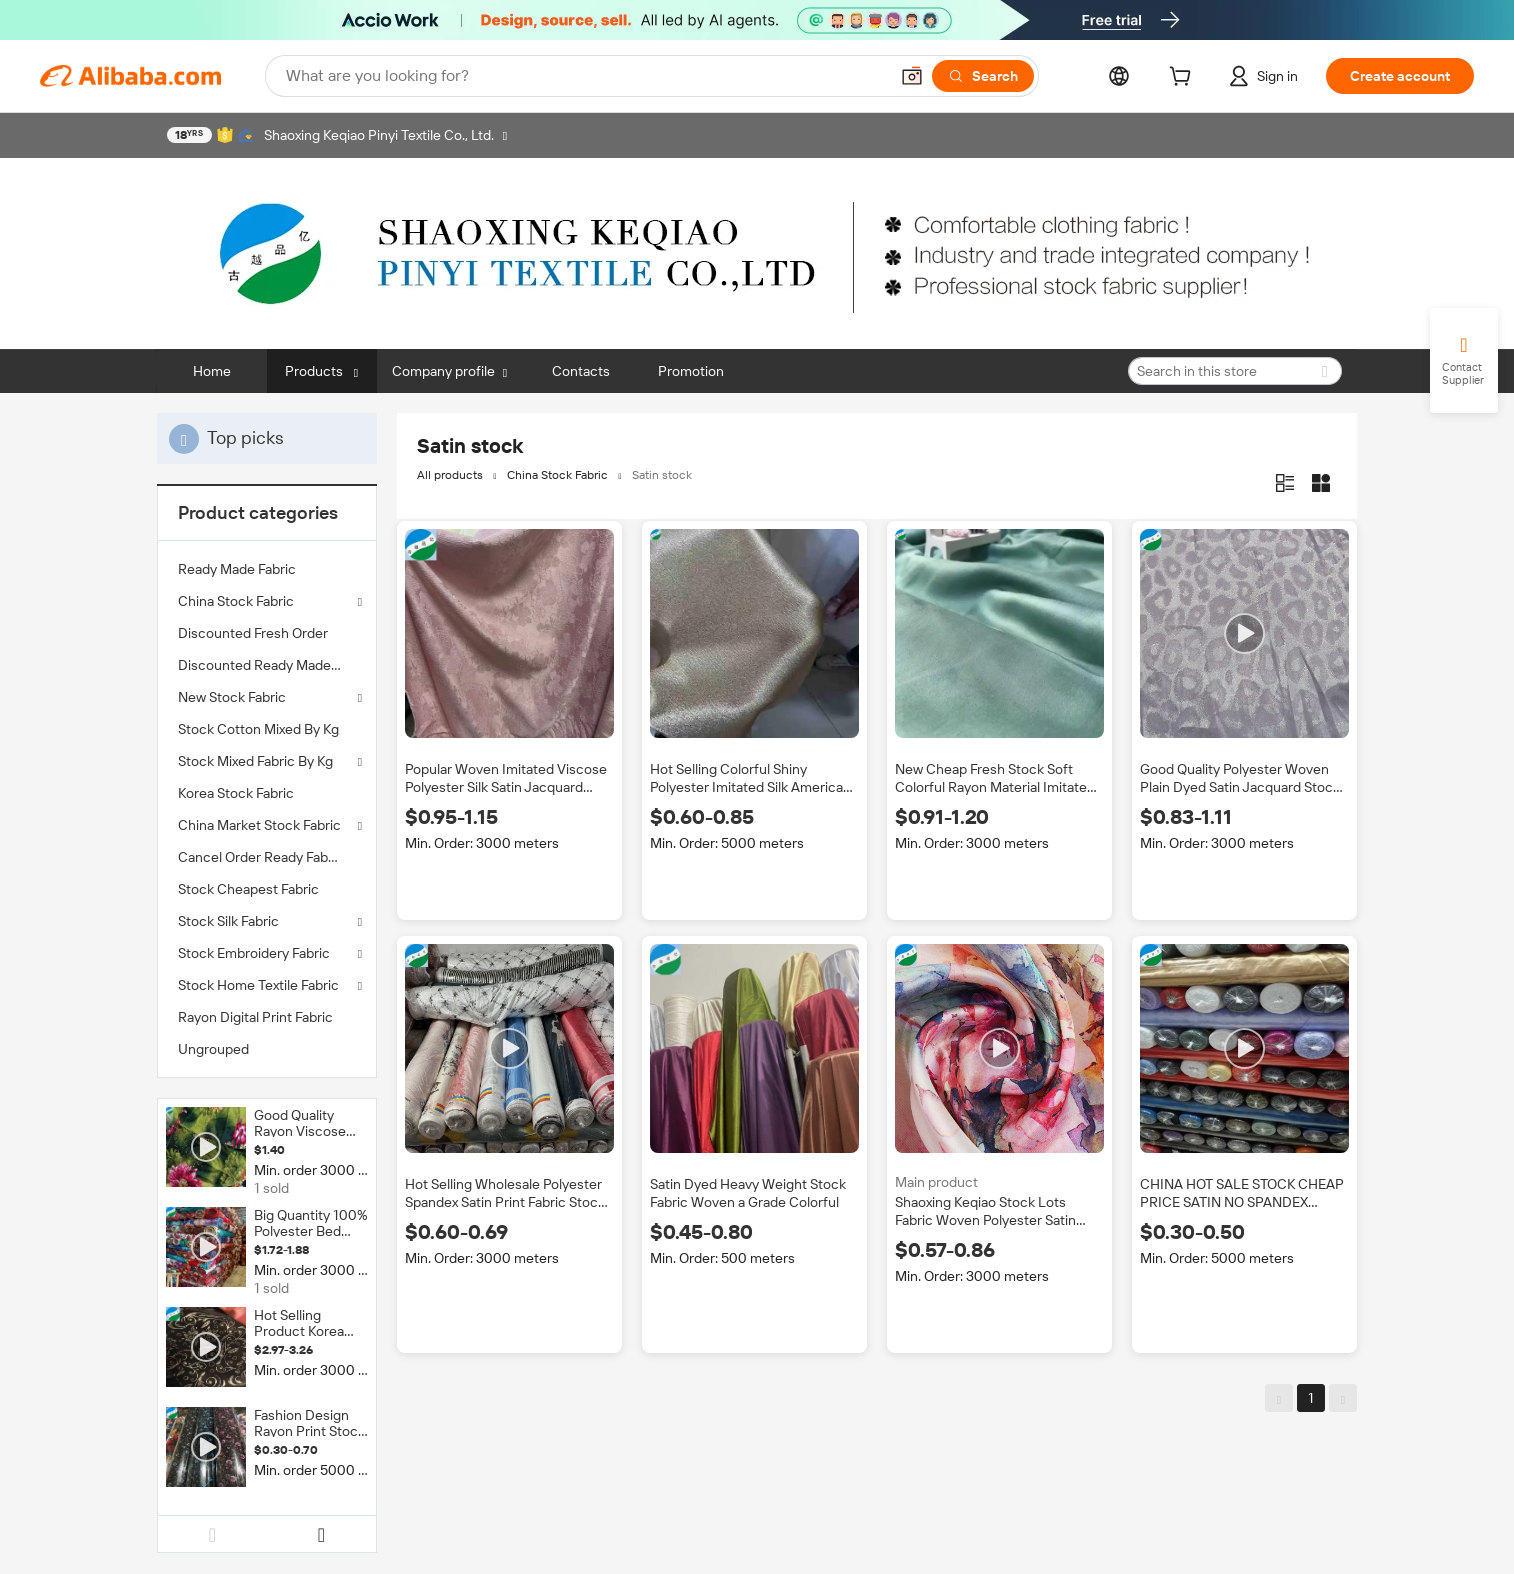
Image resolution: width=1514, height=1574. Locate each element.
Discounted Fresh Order (253, 633)
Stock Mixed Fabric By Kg (255, 761)
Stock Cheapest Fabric (248, 889)
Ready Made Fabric (237, 569)
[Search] (983, 76)
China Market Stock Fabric (259, 825)
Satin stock (662, 475)
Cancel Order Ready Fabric (261, 857)
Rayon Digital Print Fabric (255, 1017)
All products (450, 475)
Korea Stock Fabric (236, 793)
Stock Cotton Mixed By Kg (258, 729)
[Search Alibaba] (585, 76)
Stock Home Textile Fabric (258, 985)
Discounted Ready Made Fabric (267, 665)
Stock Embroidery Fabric (254, 953)
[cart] (1184, 79)
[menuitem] (267, 569)
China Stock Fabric (236, 601)
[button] (912, 76)
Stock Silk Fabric (228, 921)
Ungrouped (213, 1049)
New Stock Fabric (232, 697)
